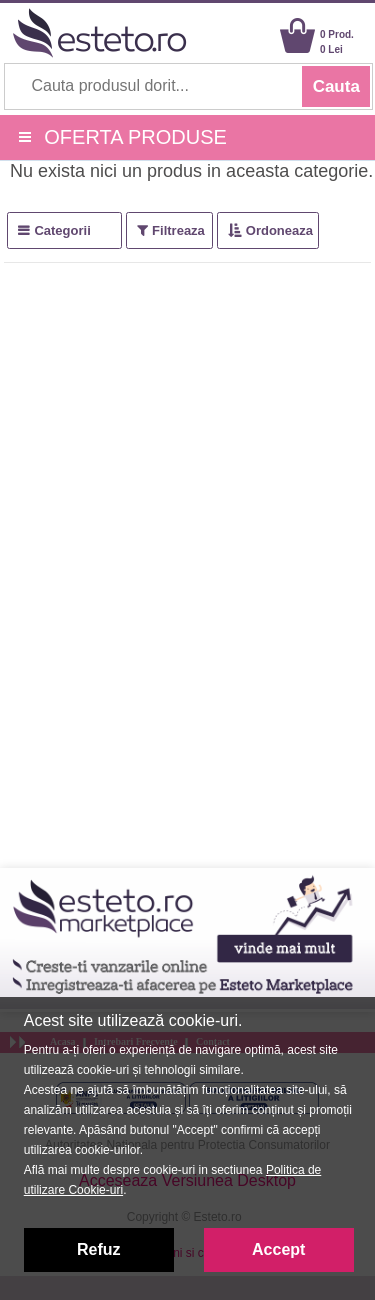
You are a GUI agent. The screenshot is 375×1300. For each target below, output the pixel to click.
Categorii (62, 230)
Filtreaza (178, 230)
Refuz (99, 1249)
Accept (278, 1249)
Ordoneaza (279, 230)
